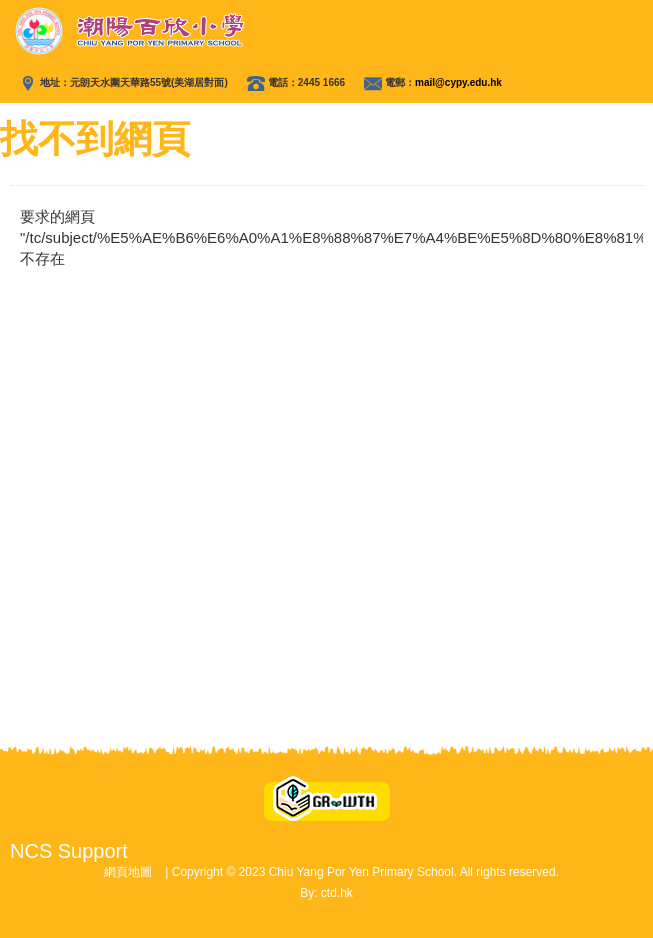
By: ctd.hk (326, 893)
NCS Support (69, 851)
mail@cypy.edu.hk (458, 82)
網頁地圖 (128, 872)
